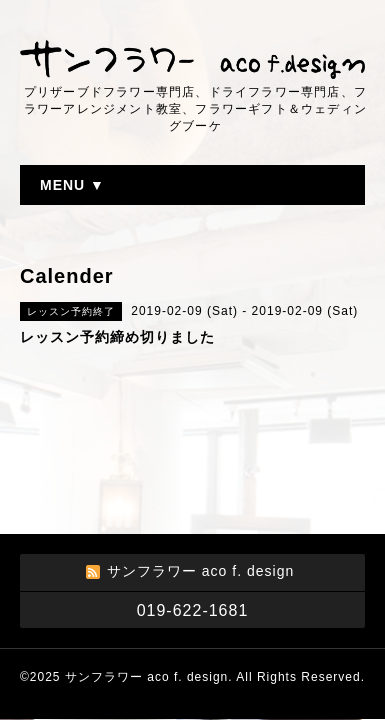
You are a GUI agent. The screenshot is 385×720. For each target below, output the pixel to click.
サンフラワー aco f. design (146, 677)
